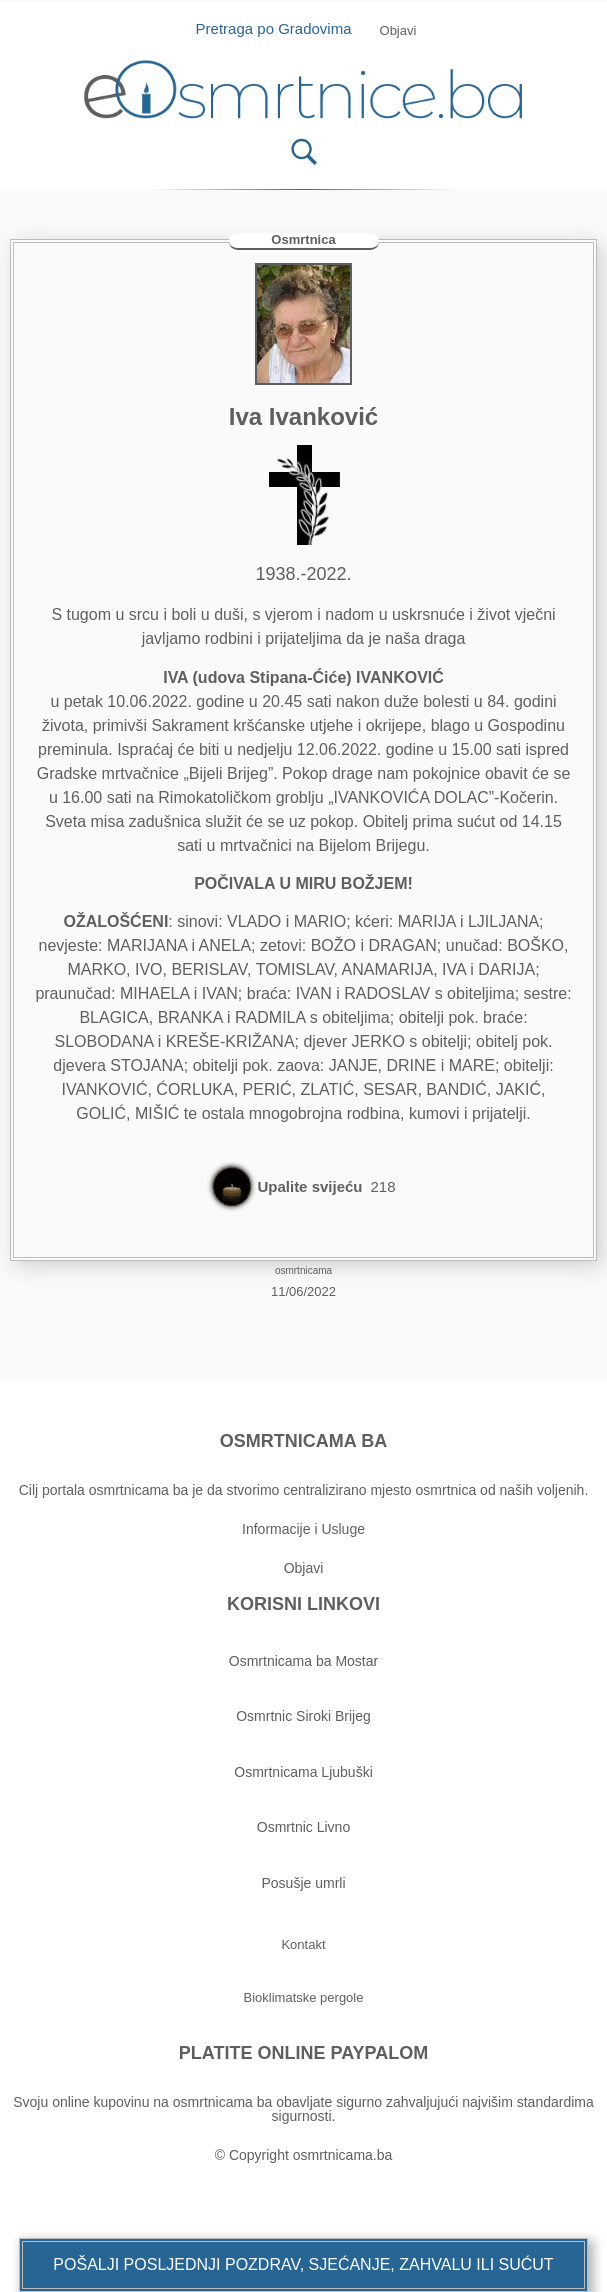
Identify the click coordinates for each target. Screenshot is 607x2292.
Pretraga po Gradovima (281, 28)
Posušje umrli (303, 1883)
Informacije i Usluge (303, 1529)
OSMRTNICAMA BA (303, 1441)
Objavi (304, 1568)
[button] (303, 2265)
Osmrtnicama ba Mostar (303, 1661)
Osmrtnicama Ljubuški (303, 1772)
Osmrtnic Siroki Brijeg (303, 1716)
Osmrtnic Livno (303, 1827)
